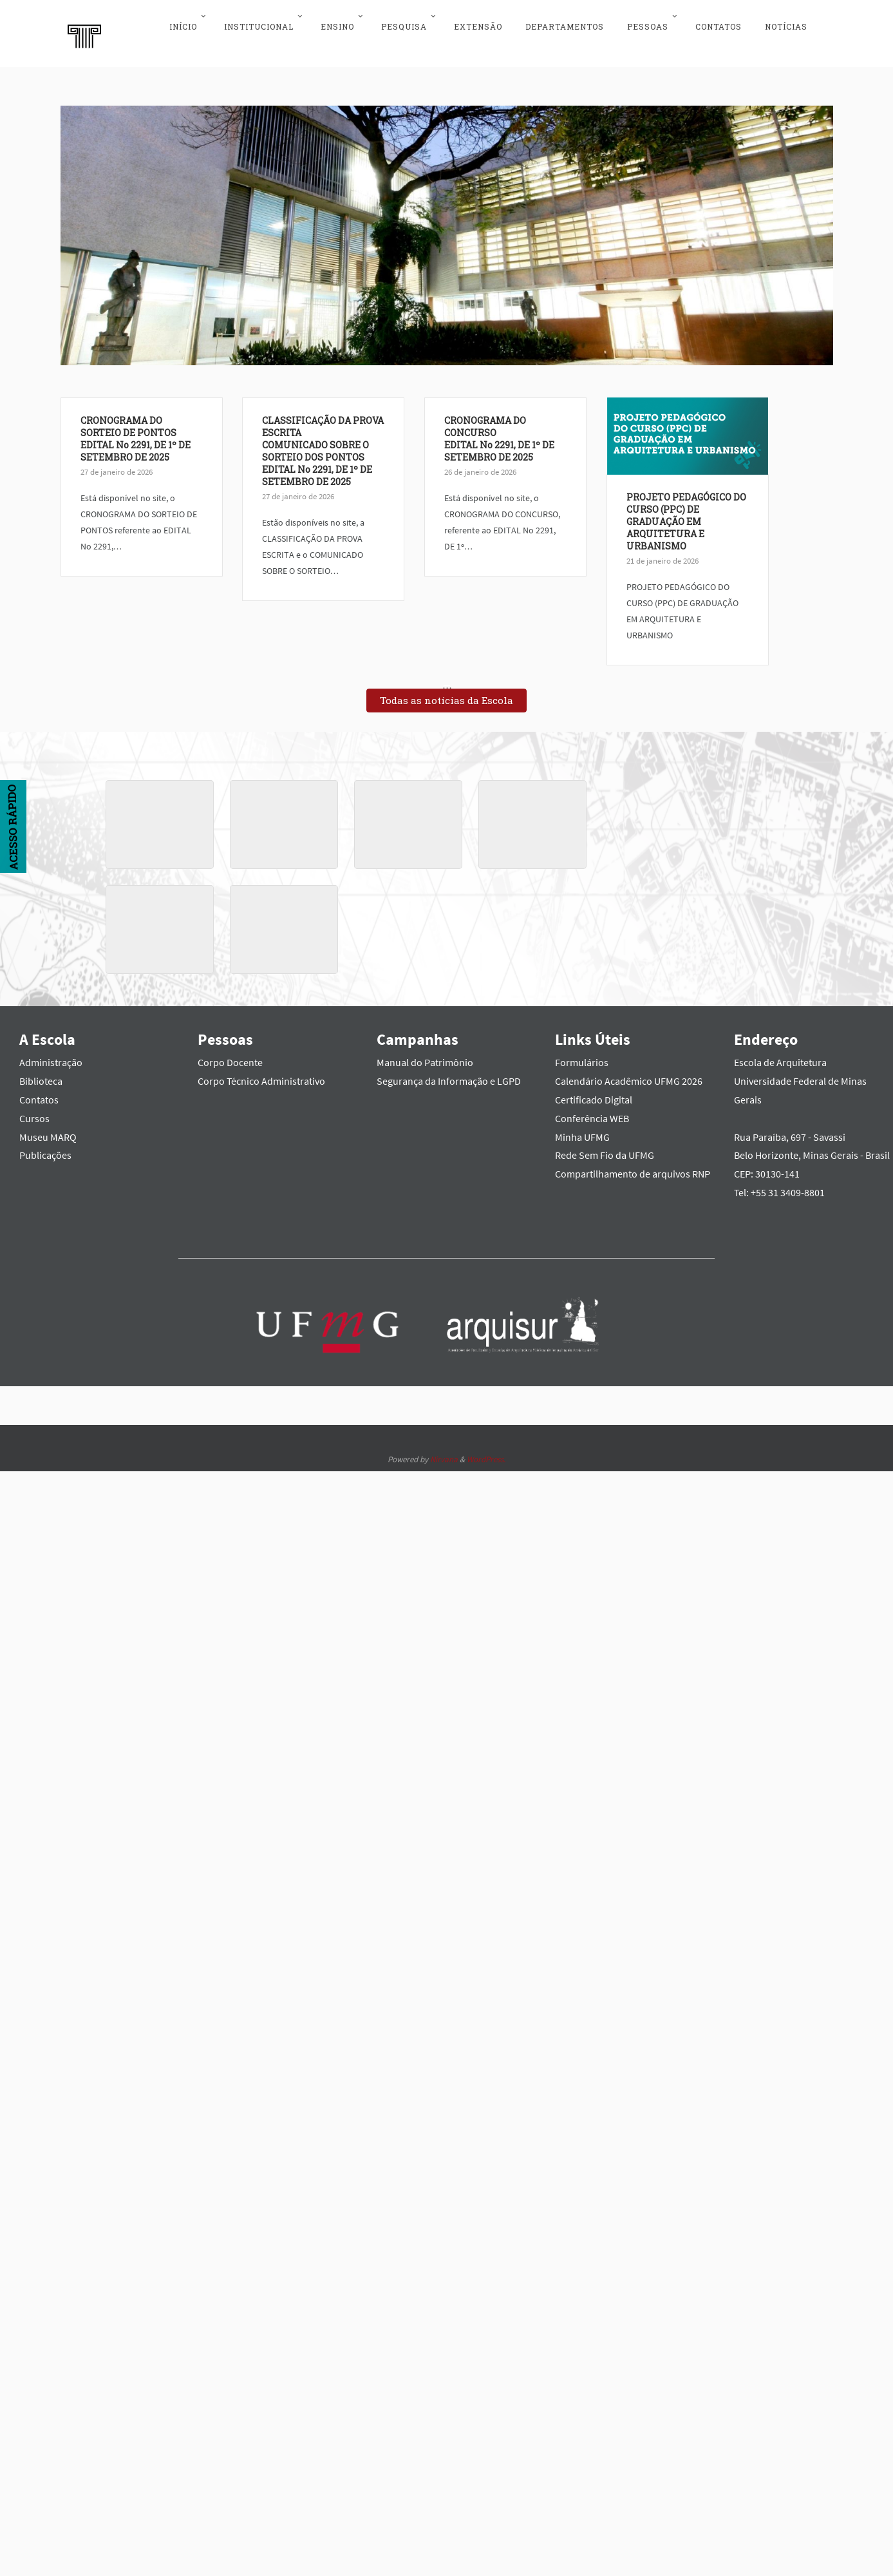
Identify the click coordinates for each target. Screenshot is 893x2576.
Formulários (581, 1056)
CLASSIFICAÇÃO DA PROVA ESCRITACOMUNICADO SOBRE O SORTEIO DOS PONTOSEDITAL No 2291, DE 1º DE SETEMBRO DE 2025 (269, 481)
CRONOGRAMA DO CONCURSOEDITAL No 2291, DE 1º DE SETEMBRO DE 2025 (392, 509)
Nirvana (444, 1452)
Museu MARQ (48, 1130)
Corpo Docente (230, 1056)
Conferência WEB (592, 1111)
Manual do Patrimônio (425, 1056)
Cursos (34, 1111)
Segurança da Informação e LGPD (449, 1075)
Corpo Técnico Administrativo (261, 1075)
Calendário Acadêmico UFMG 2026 (628, 1075)
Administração (50, 1056)
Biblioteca (40, 1075)
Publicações (45, 1149)
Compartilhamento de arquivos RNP (632, 1167)
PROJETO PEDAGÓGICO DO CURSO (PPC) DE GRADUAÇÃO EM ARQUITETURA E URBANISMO (525, 629)
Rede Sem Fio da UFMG (604, 1149)
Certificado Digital (593, 1093)
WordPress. (486, 1452)
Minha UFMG (582, 1130)
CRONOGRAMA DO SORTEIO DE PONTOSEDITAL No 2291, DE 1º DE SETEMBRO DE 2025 (135, 432)
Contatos (39, 1093)
